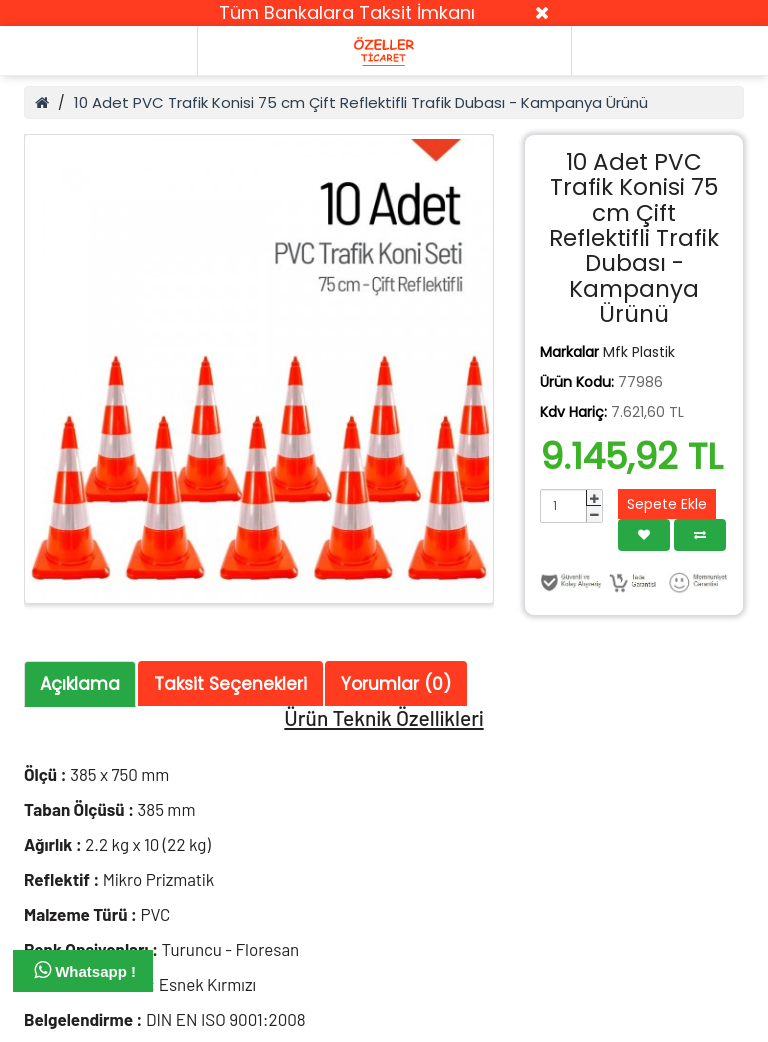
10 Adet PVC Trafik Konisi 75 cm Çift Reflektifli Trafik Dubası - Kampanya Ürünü (361, 102)
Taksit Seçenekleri (230, 684)
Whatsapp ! (85, 970)
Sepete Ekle (667, 504)
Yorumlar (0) (396, 684)
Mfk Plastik (639, 352)
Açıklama (80, 684)
